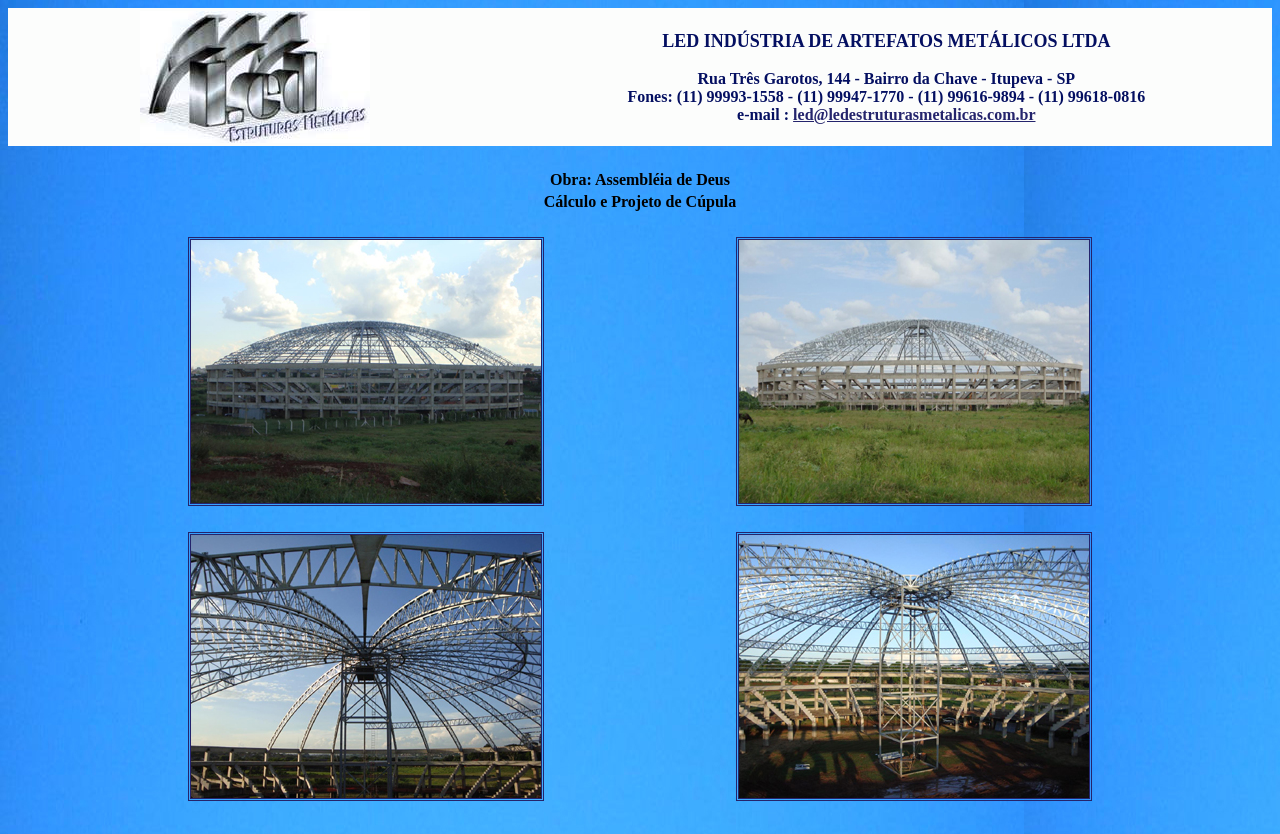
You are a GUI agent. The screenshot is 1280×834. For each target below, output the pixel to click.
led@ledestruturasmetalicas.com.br (914, 114)
